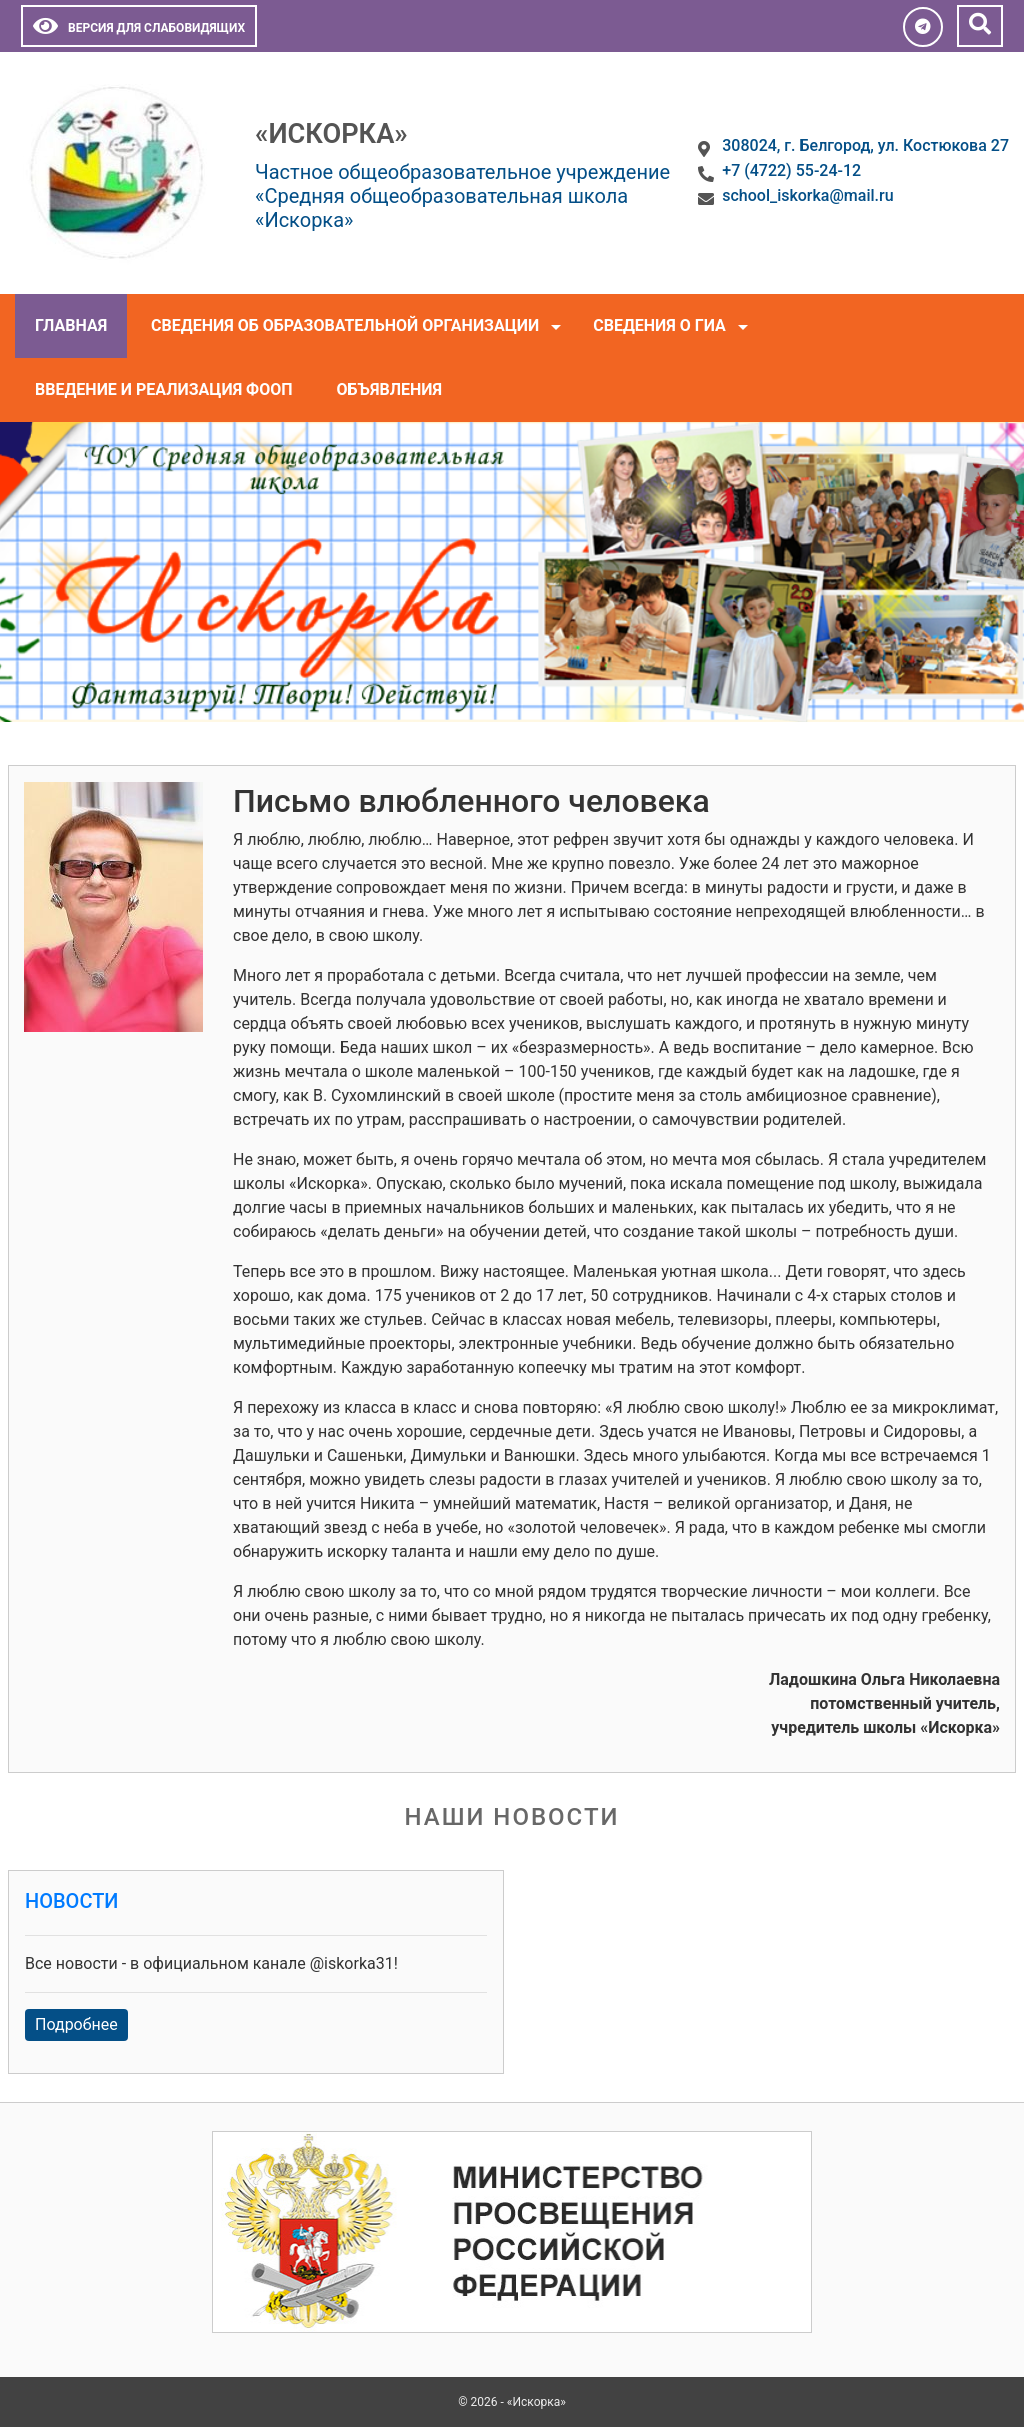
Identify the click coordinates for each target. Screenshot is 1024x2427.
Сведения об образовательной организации (345, 325)
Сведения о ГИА (659, 325)
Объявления (389, 389)
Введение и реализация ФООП (164, 389)
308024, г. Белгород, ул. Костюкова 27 (865, 145)
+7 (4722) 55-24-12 (791, 170)
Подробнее (76, 2024)
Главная (71, 325)
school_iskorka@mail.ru (807, 195)
